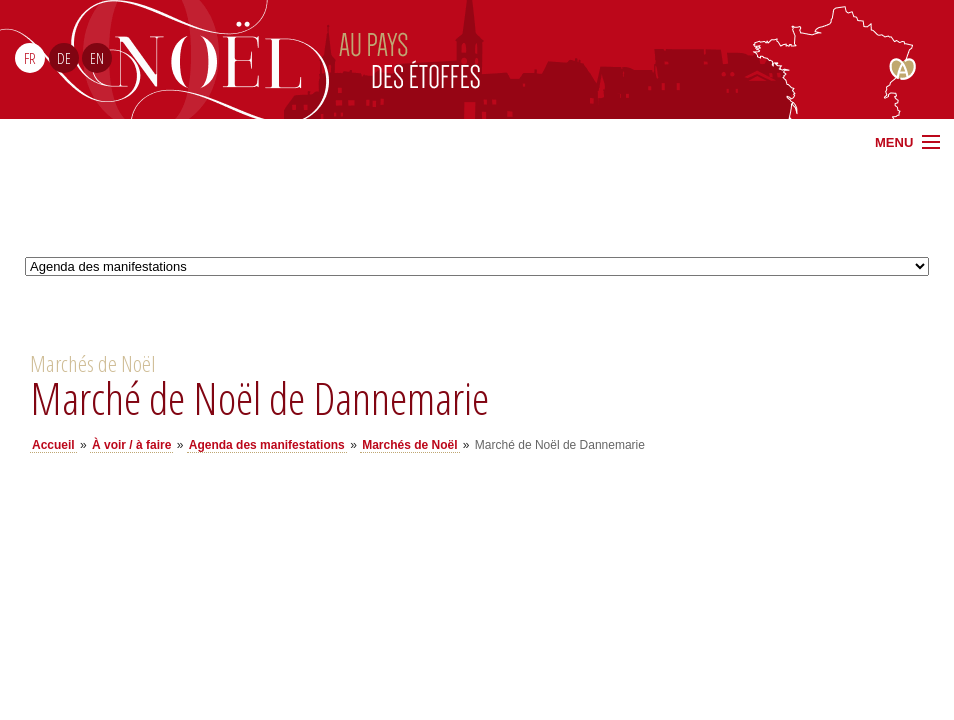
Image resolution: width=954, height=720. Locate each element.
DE (64, 58)
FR (30, 58)
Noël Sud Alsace (676, 59)
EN (97, 58)
